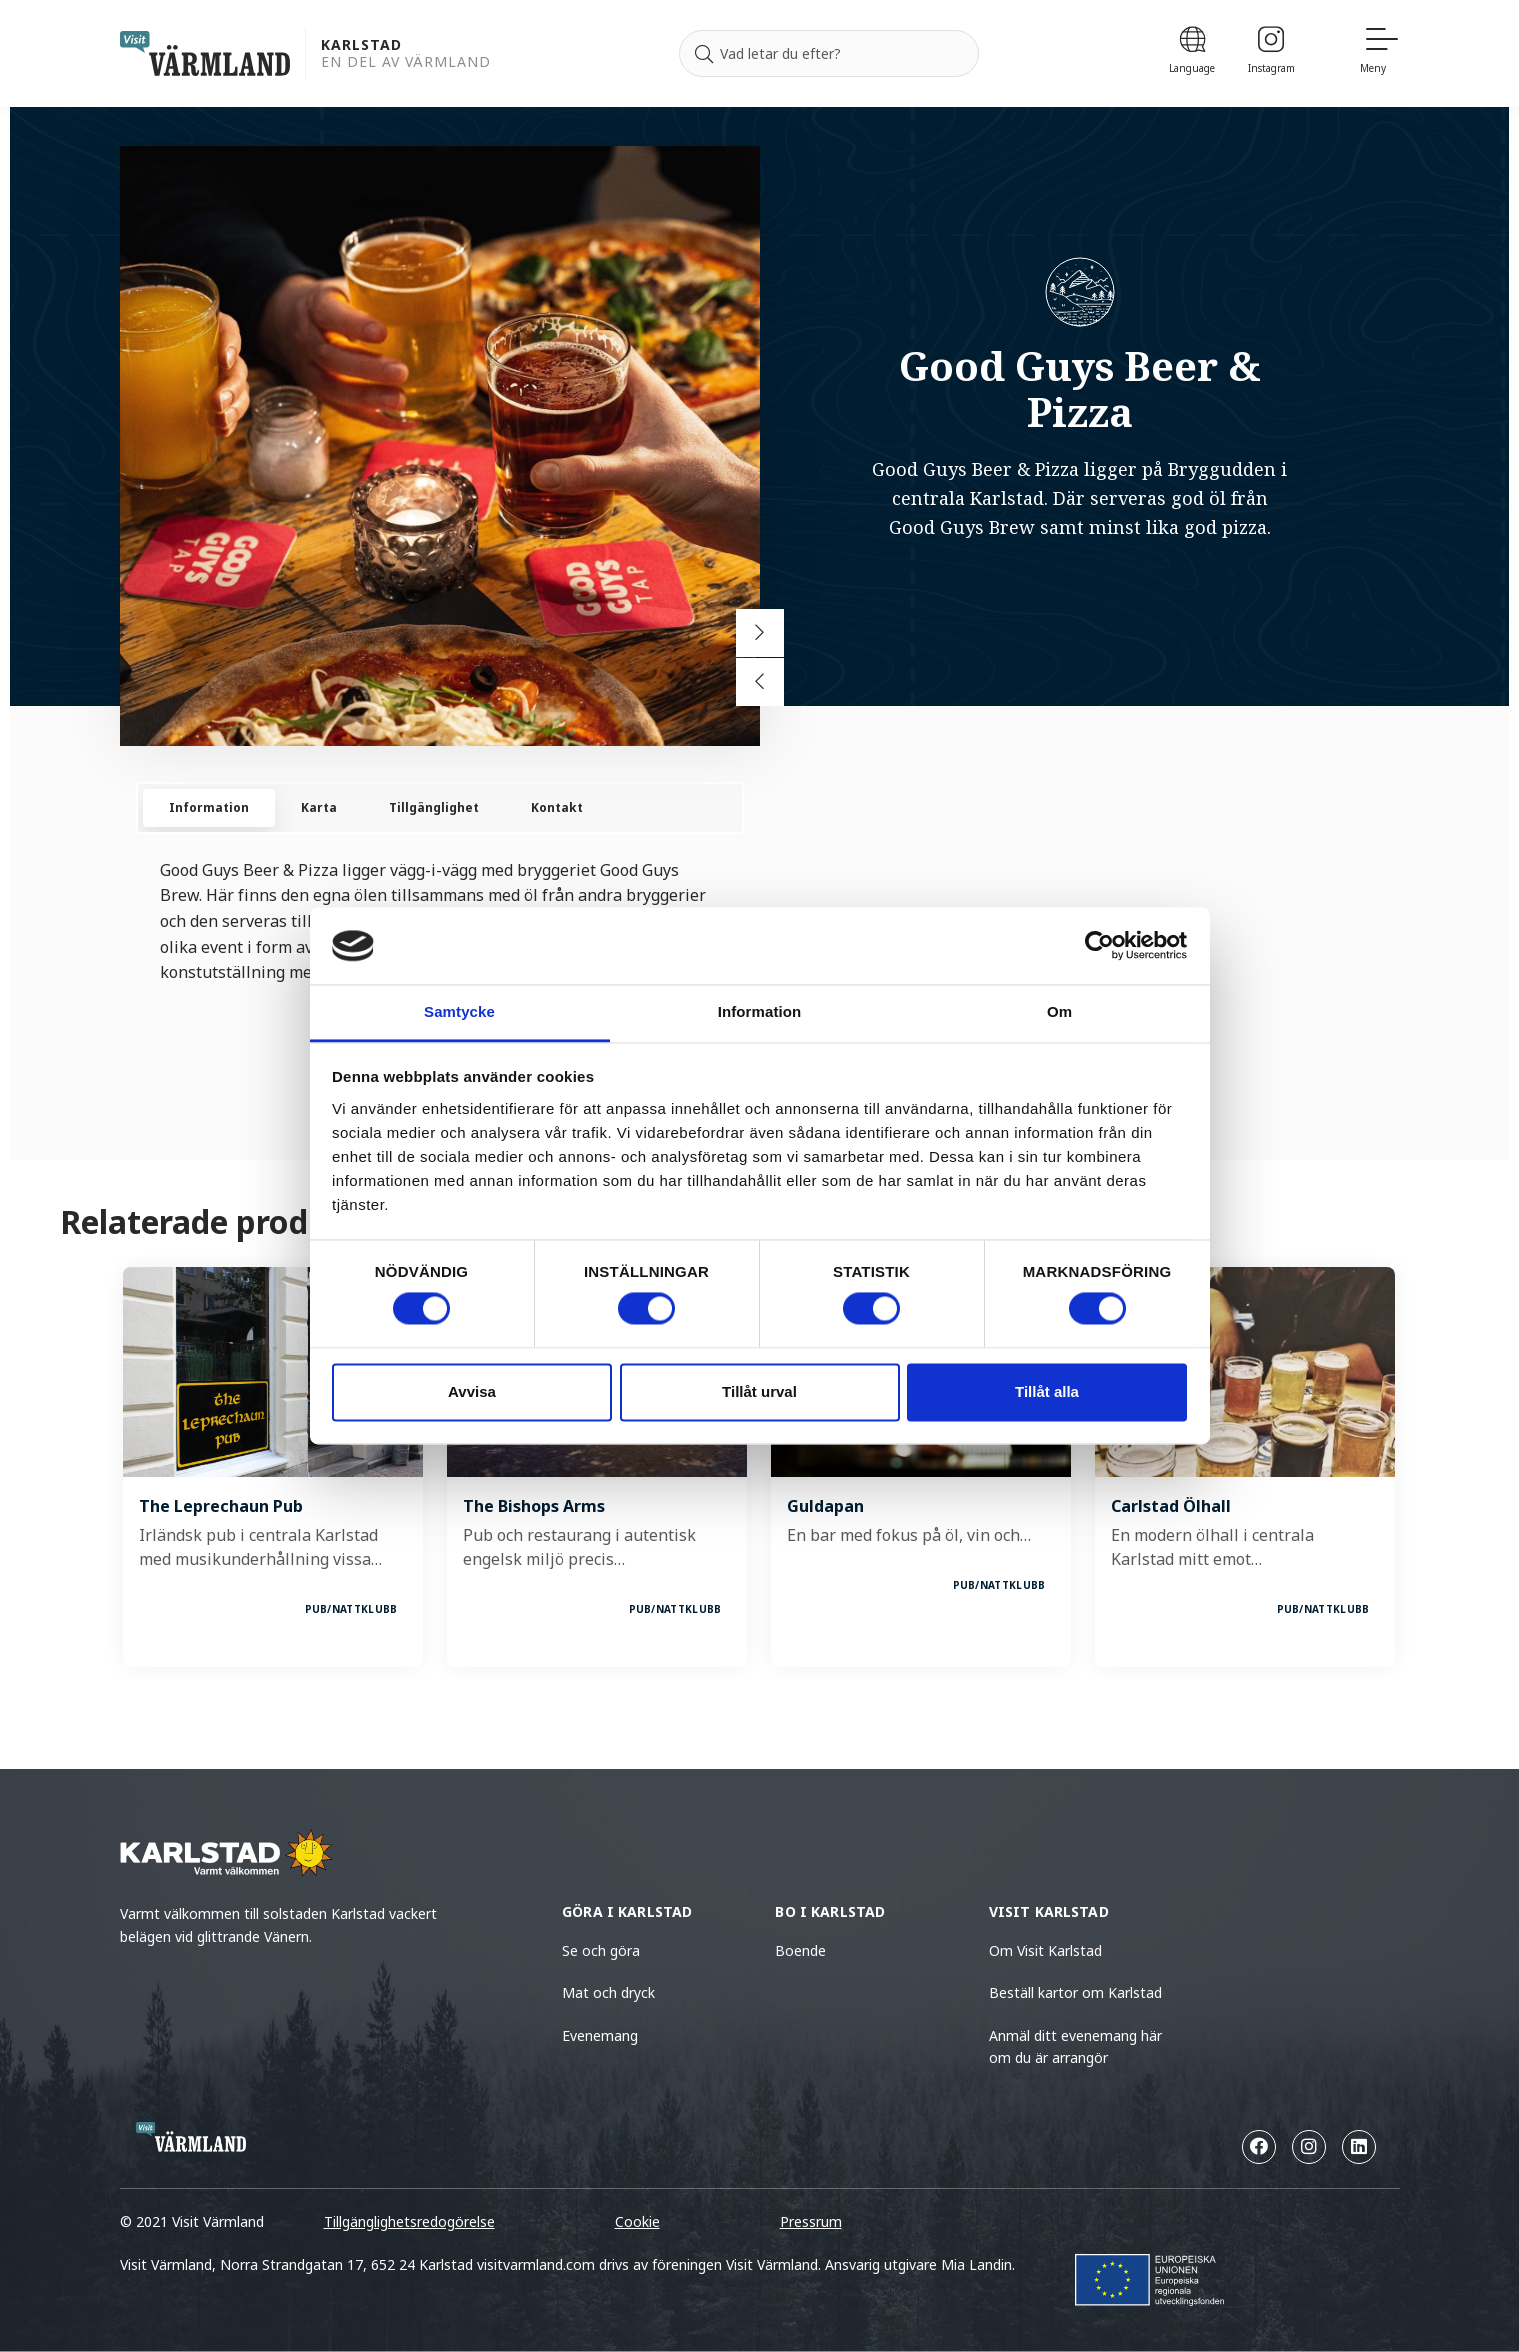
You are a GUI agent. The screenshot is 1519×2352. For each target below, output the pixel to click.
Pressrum (811, 2221)
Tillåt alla (1047, 1391)
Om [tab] (1059, 1011)
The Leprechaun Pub (221, 1506)
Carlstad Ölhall (1171, 1506)
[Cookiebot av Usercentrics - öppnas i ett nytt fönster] (1099, 946)
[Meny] (1380, 53)
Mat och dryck (608, 1992)
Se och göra (601, 1950)
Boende (800, 1950)
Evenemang (600, 2035)
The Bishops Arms (534, 1506)
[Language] (1192, 53)
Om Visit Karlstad (1045, 1950)
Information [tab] (760, 1011)
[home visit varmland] (205, 53)
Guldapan (825, 1506)
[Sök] (704, 54)
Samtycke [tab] (459, 1011)
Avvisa (472, 1391)
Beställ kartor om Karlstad (1075, 1992)
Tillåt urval (759, 1391)
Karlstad (361, 45)
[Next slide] (760, 633)
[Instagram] (1272, 53)
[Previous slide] (760, 682)
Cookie (637, 2221)
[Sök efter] (829, 54)
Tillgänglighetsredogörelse (409, 2221)
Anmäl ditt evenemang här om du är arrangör (1075, 2046)
